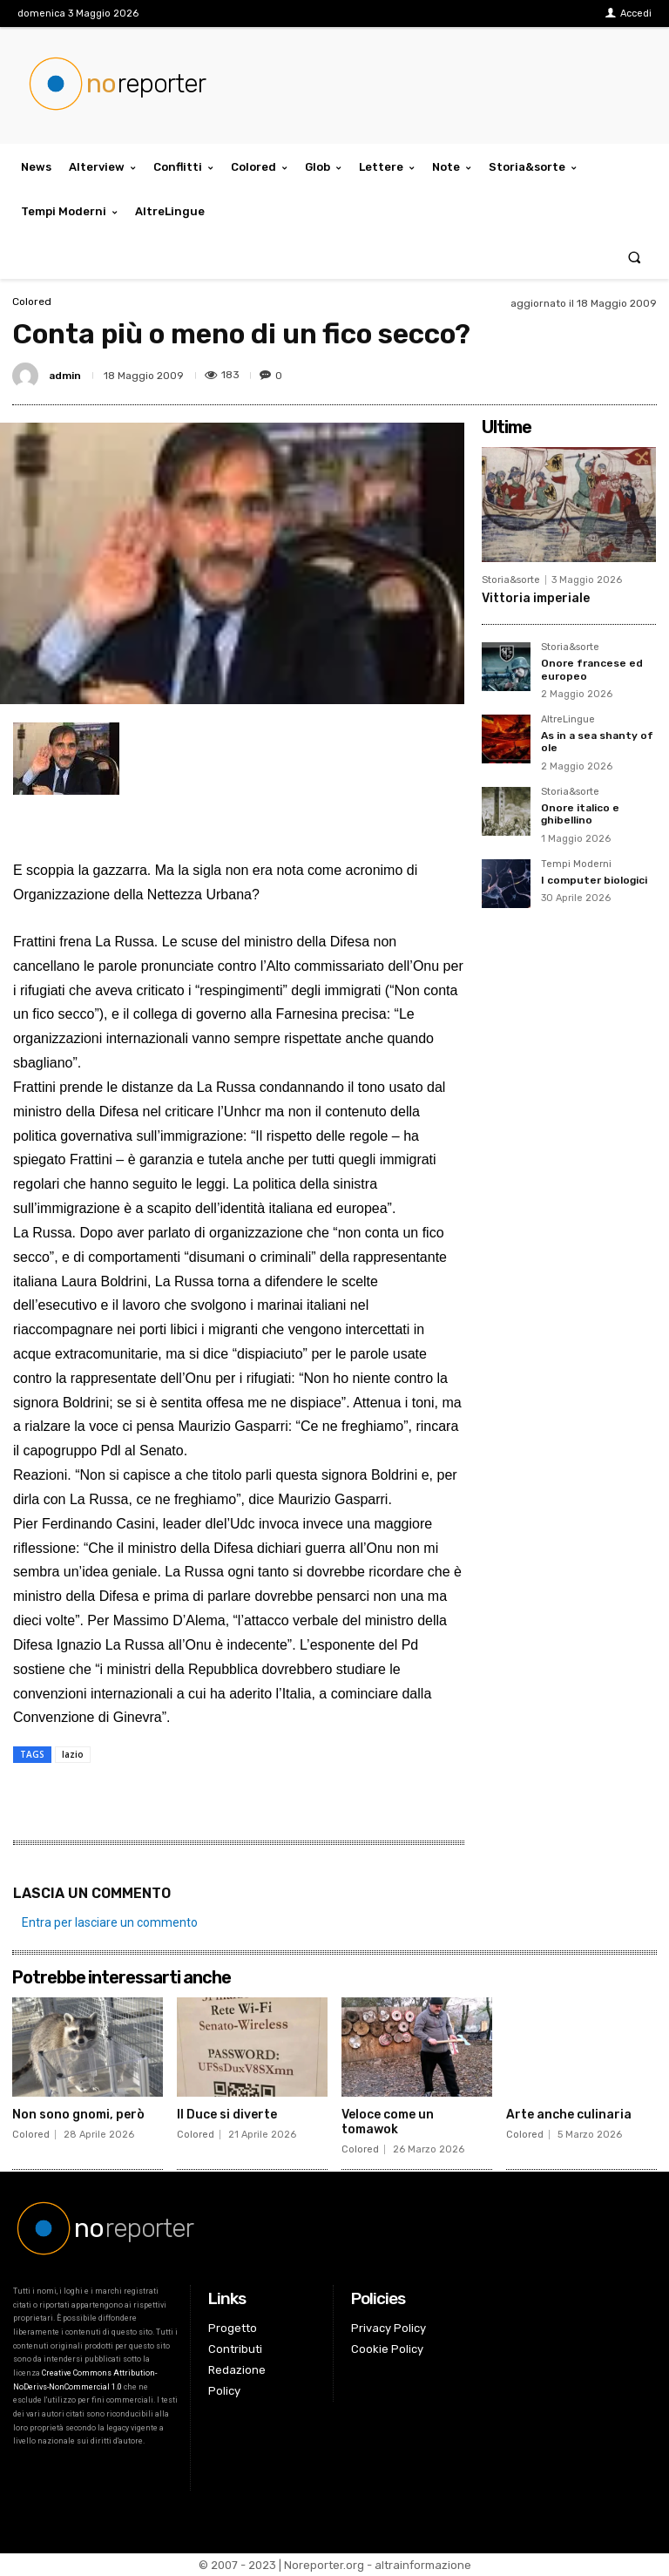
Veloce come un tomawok (387, 2122)
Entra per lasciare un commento (110, 1922)
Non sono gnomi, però (78, 2114)
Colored (31, 301)
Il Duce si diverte (227, 2114)
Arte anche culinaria (569, 2114)
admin (65, 375)
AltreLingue (568, 720)
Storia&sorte (511, 580)
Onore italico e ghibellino (580, 814)
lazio (73, 1754)
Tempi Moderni (576, 864)
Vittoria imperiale (536, 598)
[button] (634, 256)
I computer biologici (594, 880)
